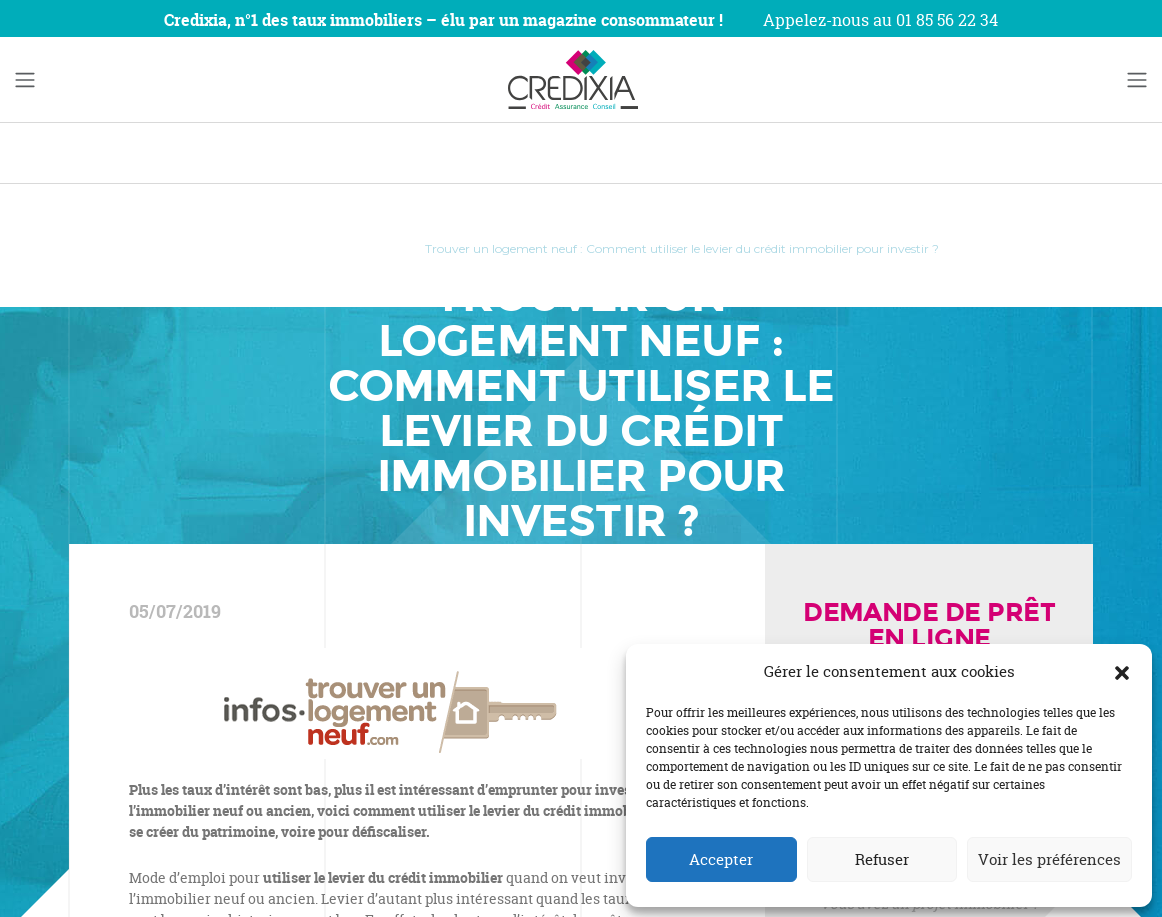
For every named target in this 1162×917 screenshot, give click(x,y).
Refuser (882, 859)
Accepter (721, 859)
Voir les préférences (1049, 859)
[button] (1122, 672)
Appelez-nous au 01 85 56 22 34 (880, 20)
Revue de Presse (344, 248)
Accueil (243, 248)
